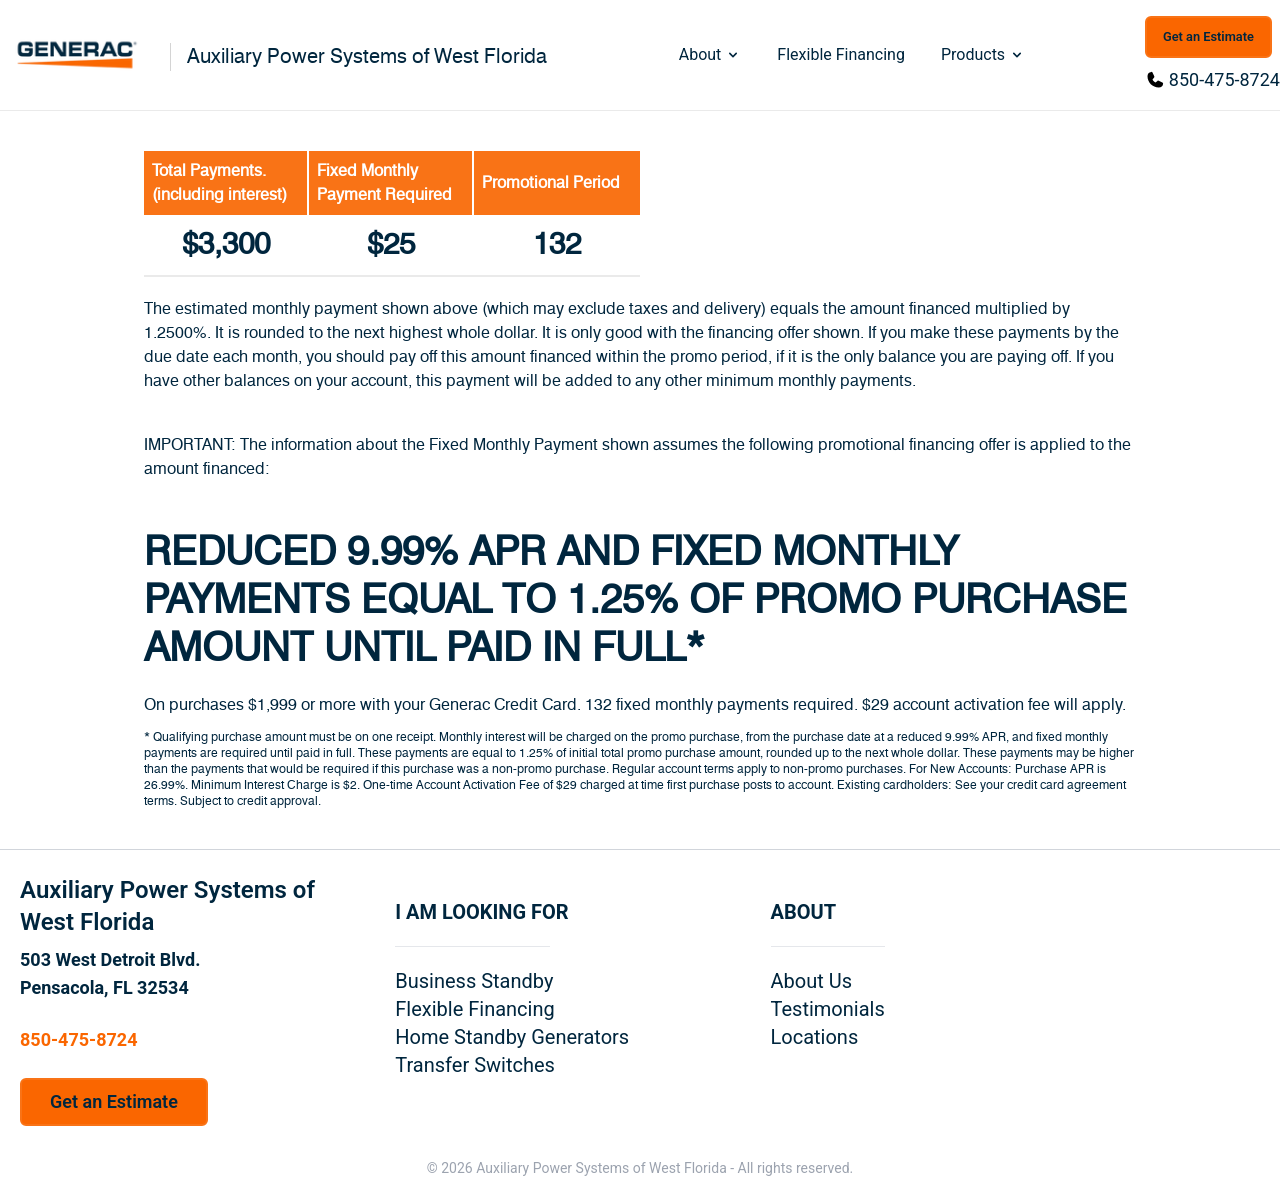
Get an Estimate (1208, 36)
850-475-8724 (1224, 79)
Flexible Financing (841, 54)
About (710, 54)
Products (983, 54)
